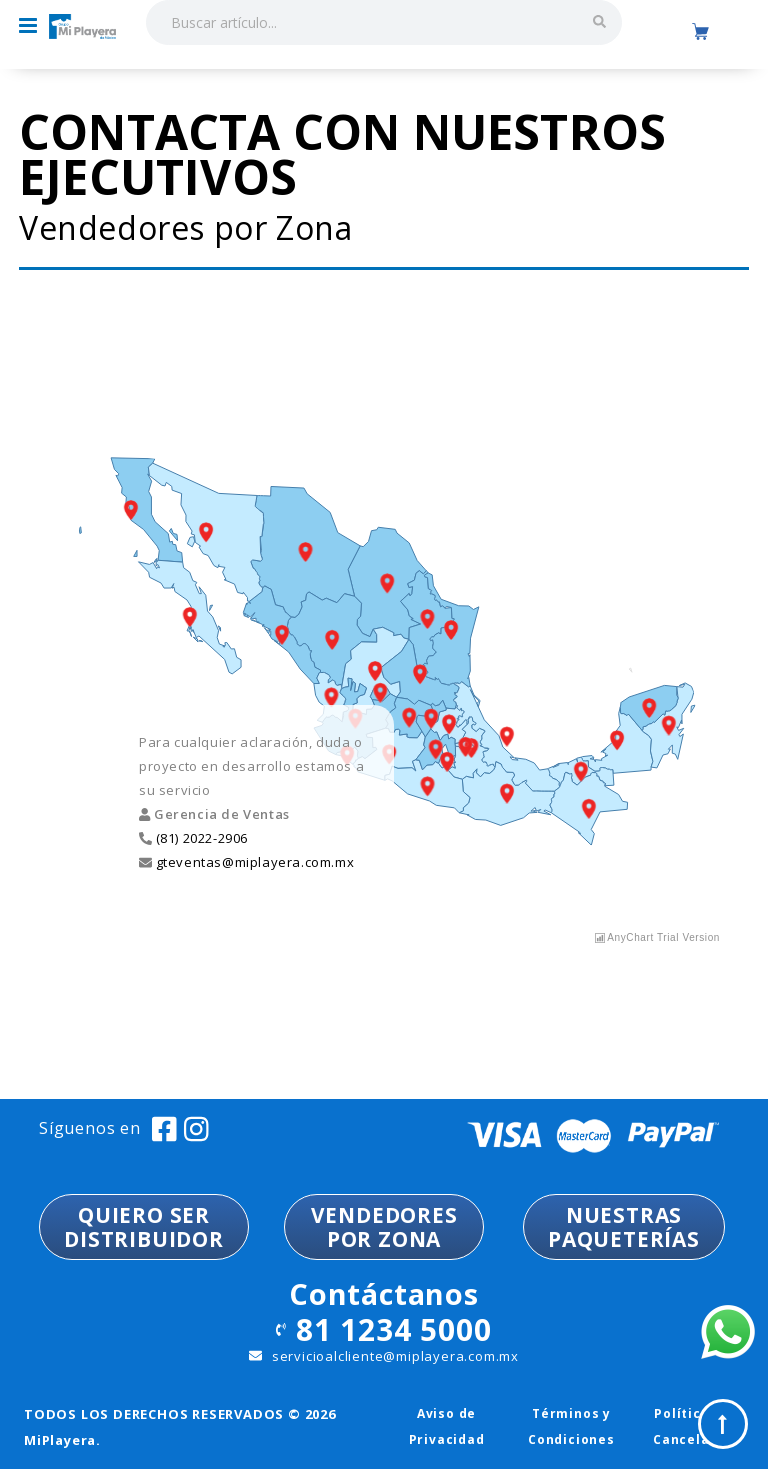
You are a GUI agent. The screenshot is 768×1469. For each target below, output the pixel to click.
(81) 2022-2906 (200, 838)
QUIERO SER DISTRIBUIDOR (144, 1227)
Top (723, 1424)
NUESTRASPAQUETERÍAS (624, 1227)
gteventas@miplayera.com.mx (253, 862)
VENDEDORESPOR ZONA (384, 1227)
